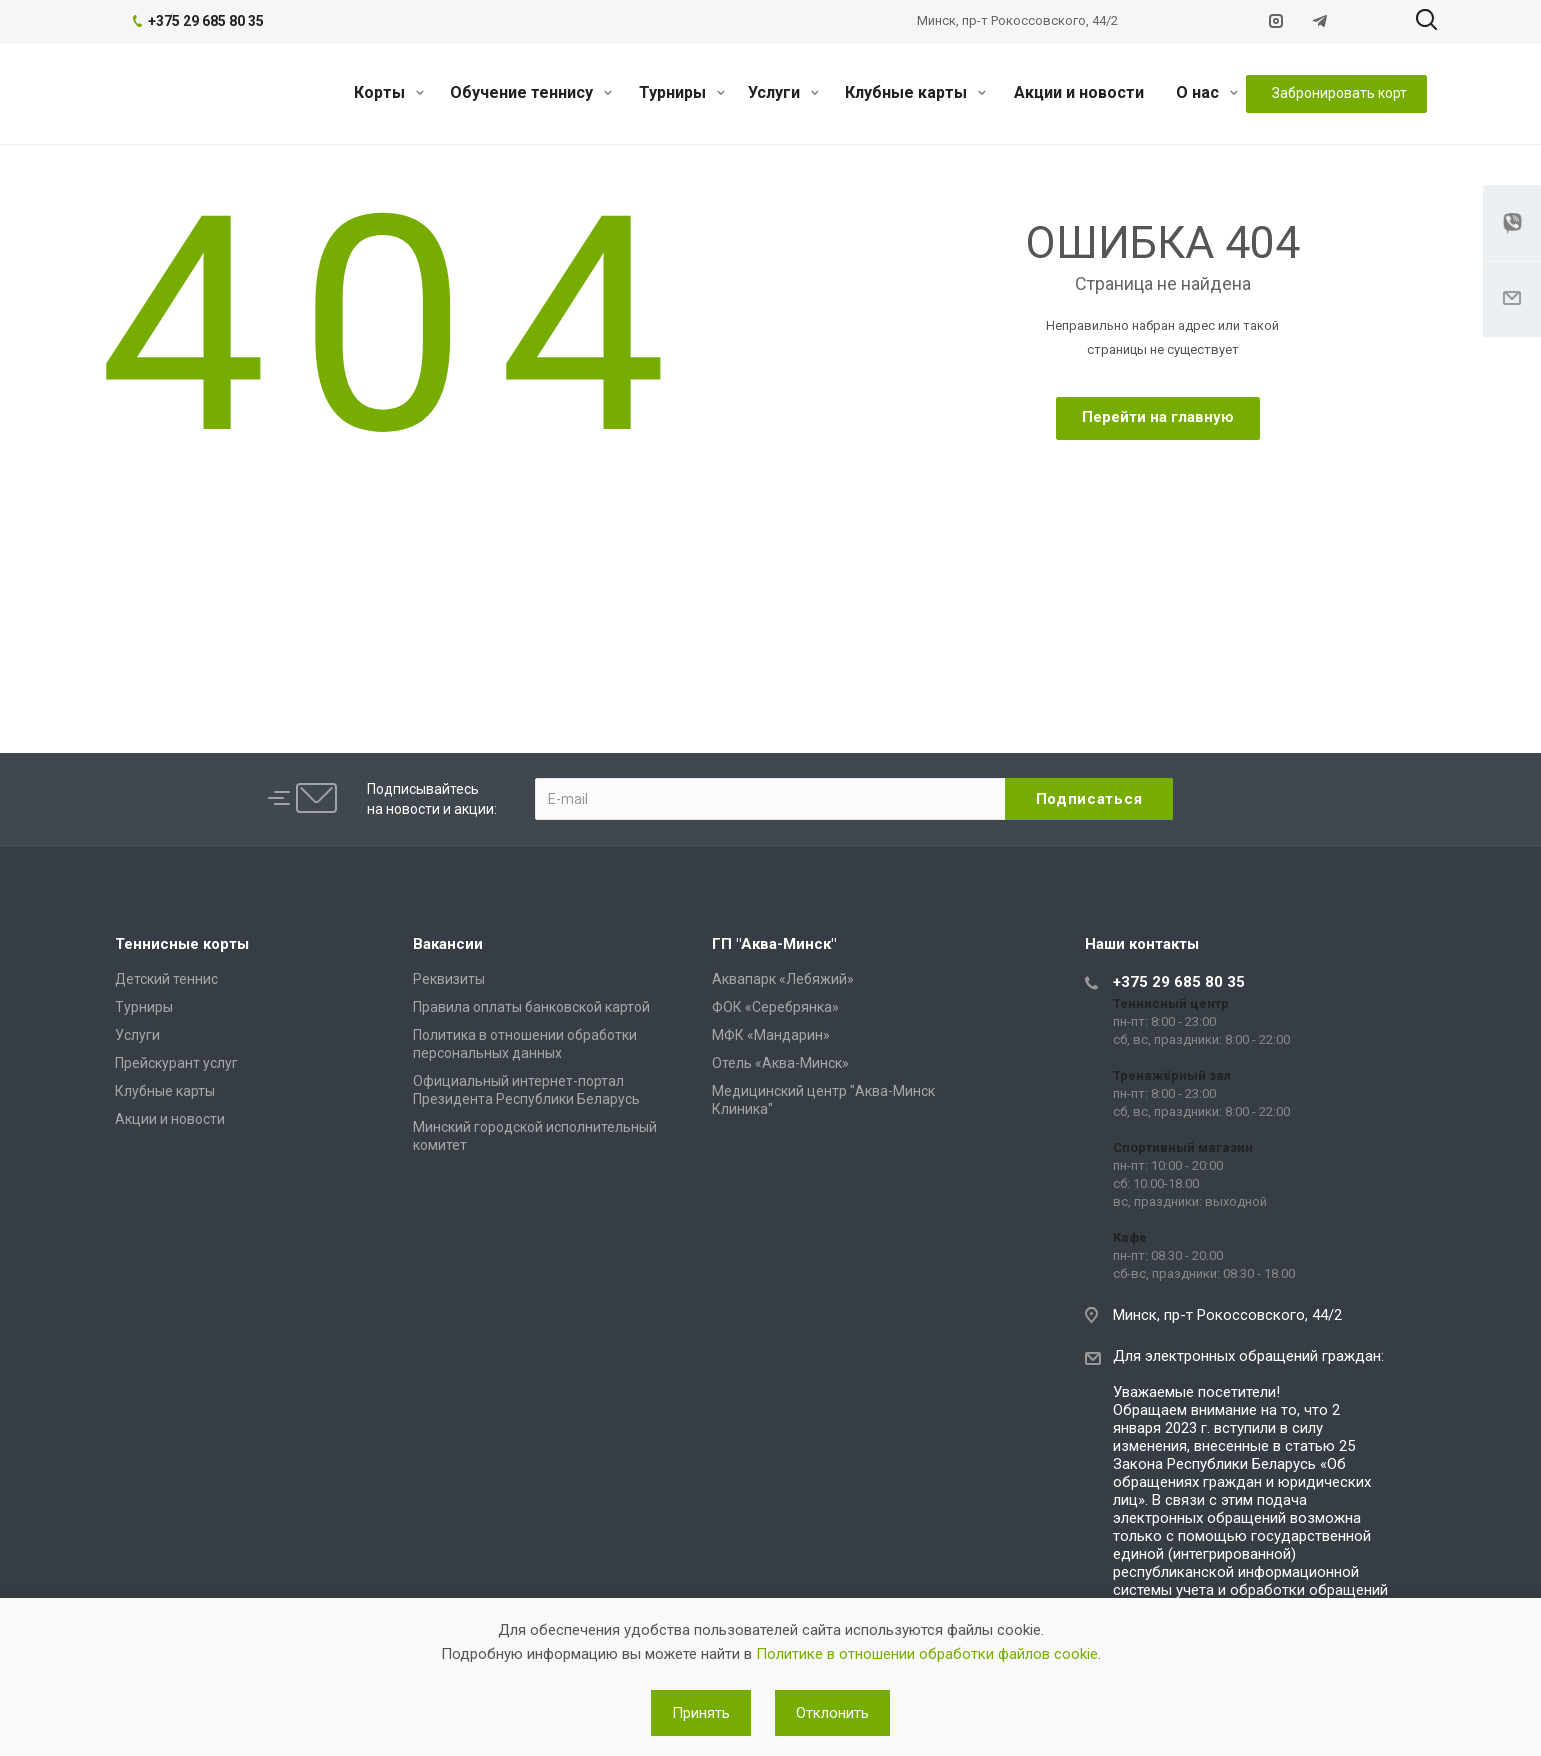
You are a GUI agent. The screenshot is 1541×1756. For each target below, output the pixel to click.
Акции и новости (1079, 92)
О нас (1207, 92)
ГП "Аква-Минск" (774, 944)
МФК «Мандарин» (771, 1035)
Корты (389, 92)
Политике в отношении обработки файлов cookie (927, 1654)
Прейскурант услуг (176, 1063)
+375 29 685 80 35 (1179, 982)
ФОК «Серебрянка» (775, 1007)
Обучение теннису (531, 92)
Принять (701, 1713)
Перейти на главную (1158, 417)
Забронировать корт (1339, 93)
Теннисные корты (182, 944)
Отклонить (832, 1713)
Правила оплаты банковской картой (531, 1007)
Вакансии (448, 944)
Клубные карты (915, 92)
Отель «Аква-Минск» (780, 1063)
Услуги (783, 92)
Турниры (682, 92)
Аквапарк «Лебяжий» (783, 979)
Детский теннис (166, 979)
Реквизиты (449, 979)
